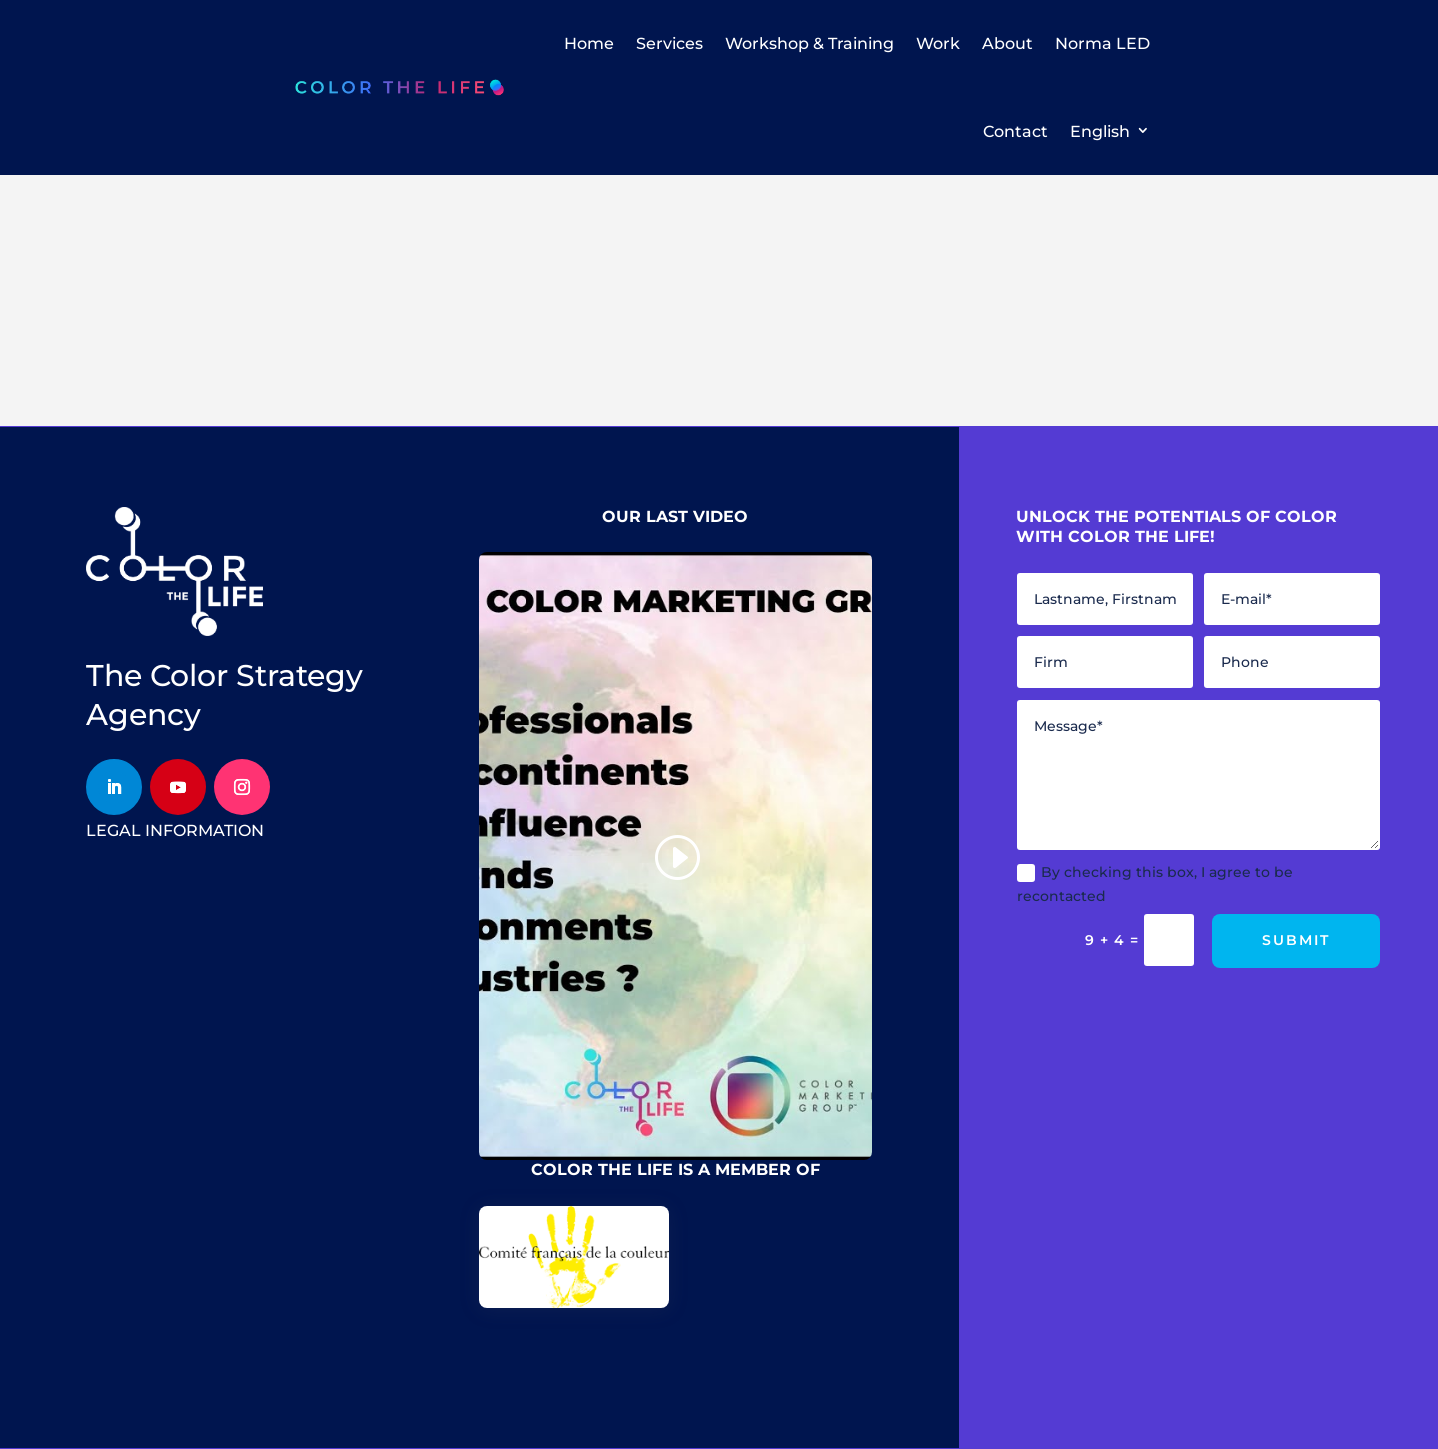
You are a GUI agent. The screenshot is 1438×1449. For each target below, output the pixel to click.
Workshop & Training (809, 43)
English (1100, 131)
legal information (175, 830)
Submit (1296, 940)
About (1007, 43)
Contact (1015, 131)
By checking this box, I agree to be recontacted (1155, 884)
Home (589, 43)
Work (938, 43)
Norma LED (1102, 43)
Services (669, 43)
